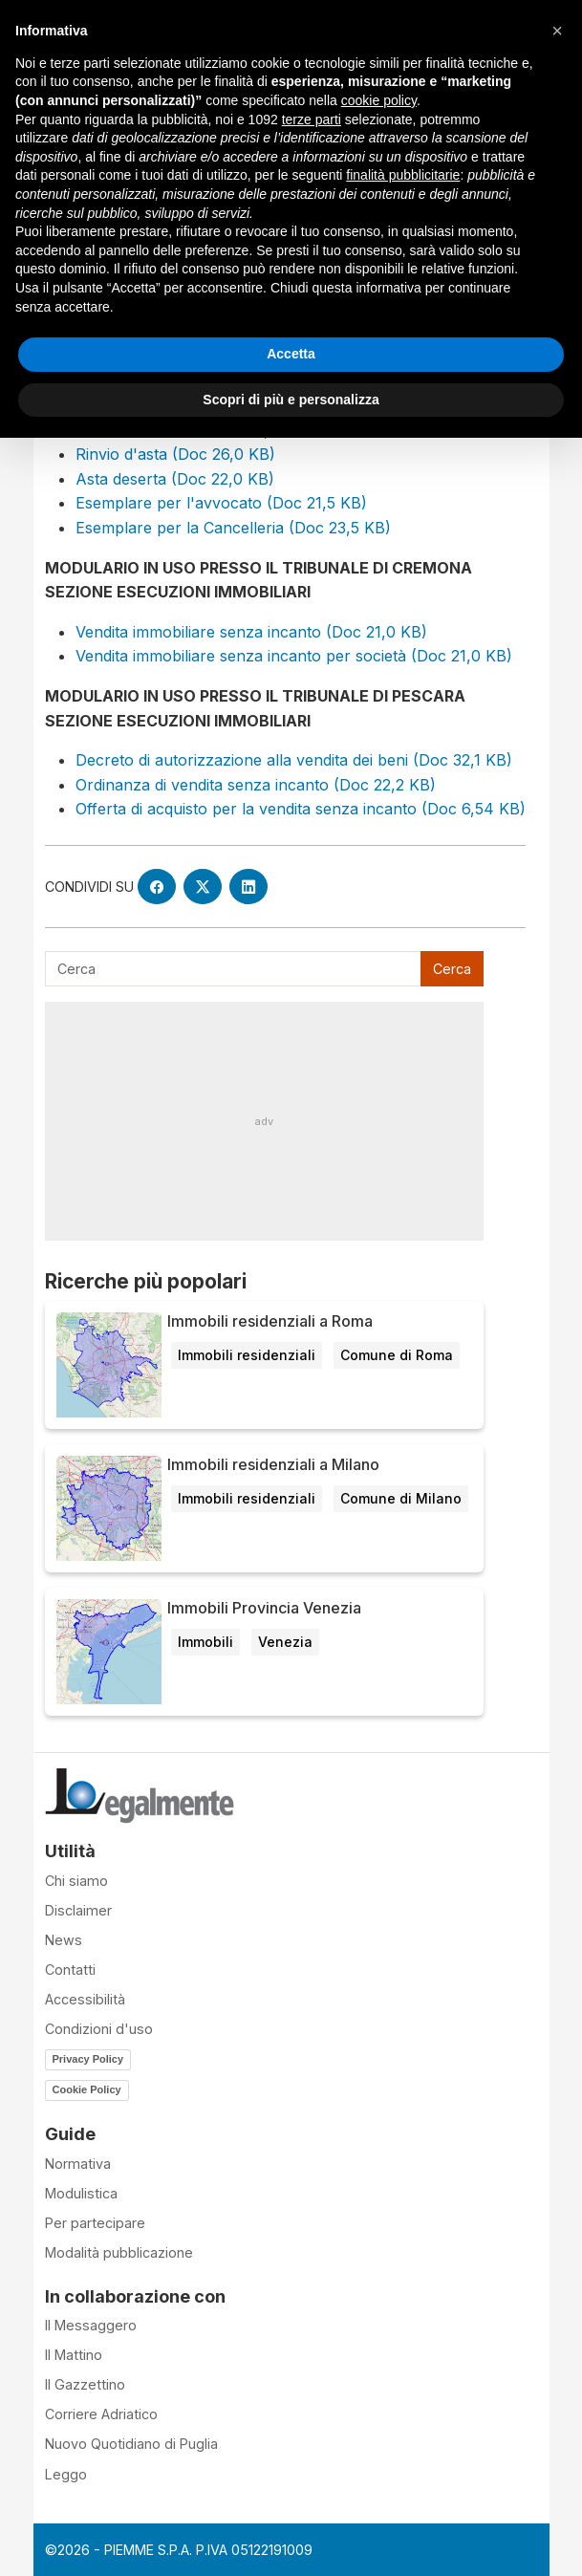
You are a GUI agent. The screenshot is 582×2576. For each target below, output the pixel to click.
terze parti (311, 119)
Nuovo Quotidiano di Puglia (131, 2443)
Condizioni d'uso (99, 2029)
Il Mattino (73, 2355)
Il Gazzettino (85, 2384)
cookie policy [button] (379, 100)
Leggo (66, 2474)
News (63, 1940)
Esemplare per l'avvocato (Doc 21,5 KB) (221, 502)
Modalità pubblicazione (119, 2252)
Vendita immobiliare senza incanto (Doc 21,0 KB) (251, 631)
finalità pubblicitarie (403, 175)
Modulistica (81, 2193)
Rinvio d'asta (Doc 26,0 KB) (175, 454)
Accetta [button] (291, 353)
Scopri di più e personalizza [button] (290, 399)
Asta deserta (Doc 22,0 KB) (174, 478)
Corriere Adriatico (101, 2414)
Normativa (78, 2163)
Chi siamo (76, 1880)
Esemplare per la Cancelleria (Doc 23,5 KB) (233, 527)
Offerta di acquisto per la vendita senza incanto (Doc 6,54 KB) (300, 808)
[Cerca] (233, 968)
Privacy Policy (88, 2059)
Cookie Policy (87, 2089)
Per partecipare (95, 2223)
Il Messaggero (91, 2325)
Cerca (452, 969)
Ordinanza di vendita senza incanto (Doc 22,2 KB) (255, 784)
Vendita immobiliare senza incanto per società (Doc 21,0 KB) (293, 655)
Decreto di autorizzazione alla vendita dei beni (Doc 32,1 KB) (293, 759)
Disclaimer (78, 1910)
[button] (557, 30)
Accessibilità (85, 1999)
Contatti (70, 1969)
